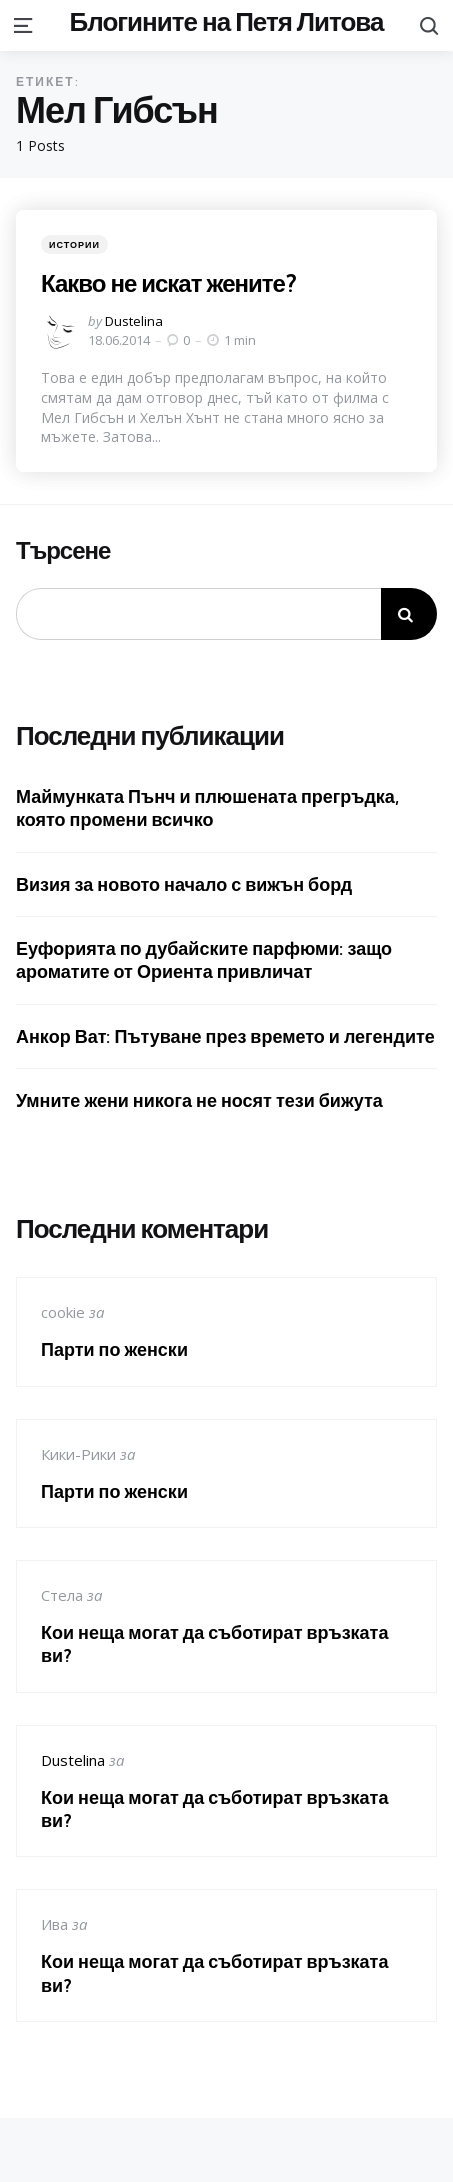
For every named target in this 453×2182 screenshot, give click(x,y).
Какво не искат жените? (168, 283)
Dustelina (134, 321)
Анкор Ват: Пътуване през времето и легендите (225, 1036)
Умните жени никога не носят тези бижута (199, 1100)
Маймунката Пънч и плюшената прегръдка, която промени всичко (207, 808)
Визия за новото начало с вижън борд (184, 884)
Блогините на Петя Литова (227, 21)
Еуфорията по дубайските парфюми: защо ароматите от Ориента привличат (204, 960)
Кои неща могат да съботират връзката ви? (214, 1644)
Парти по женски (114, 1349)
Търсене (63, 551)
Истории (74, 244)
